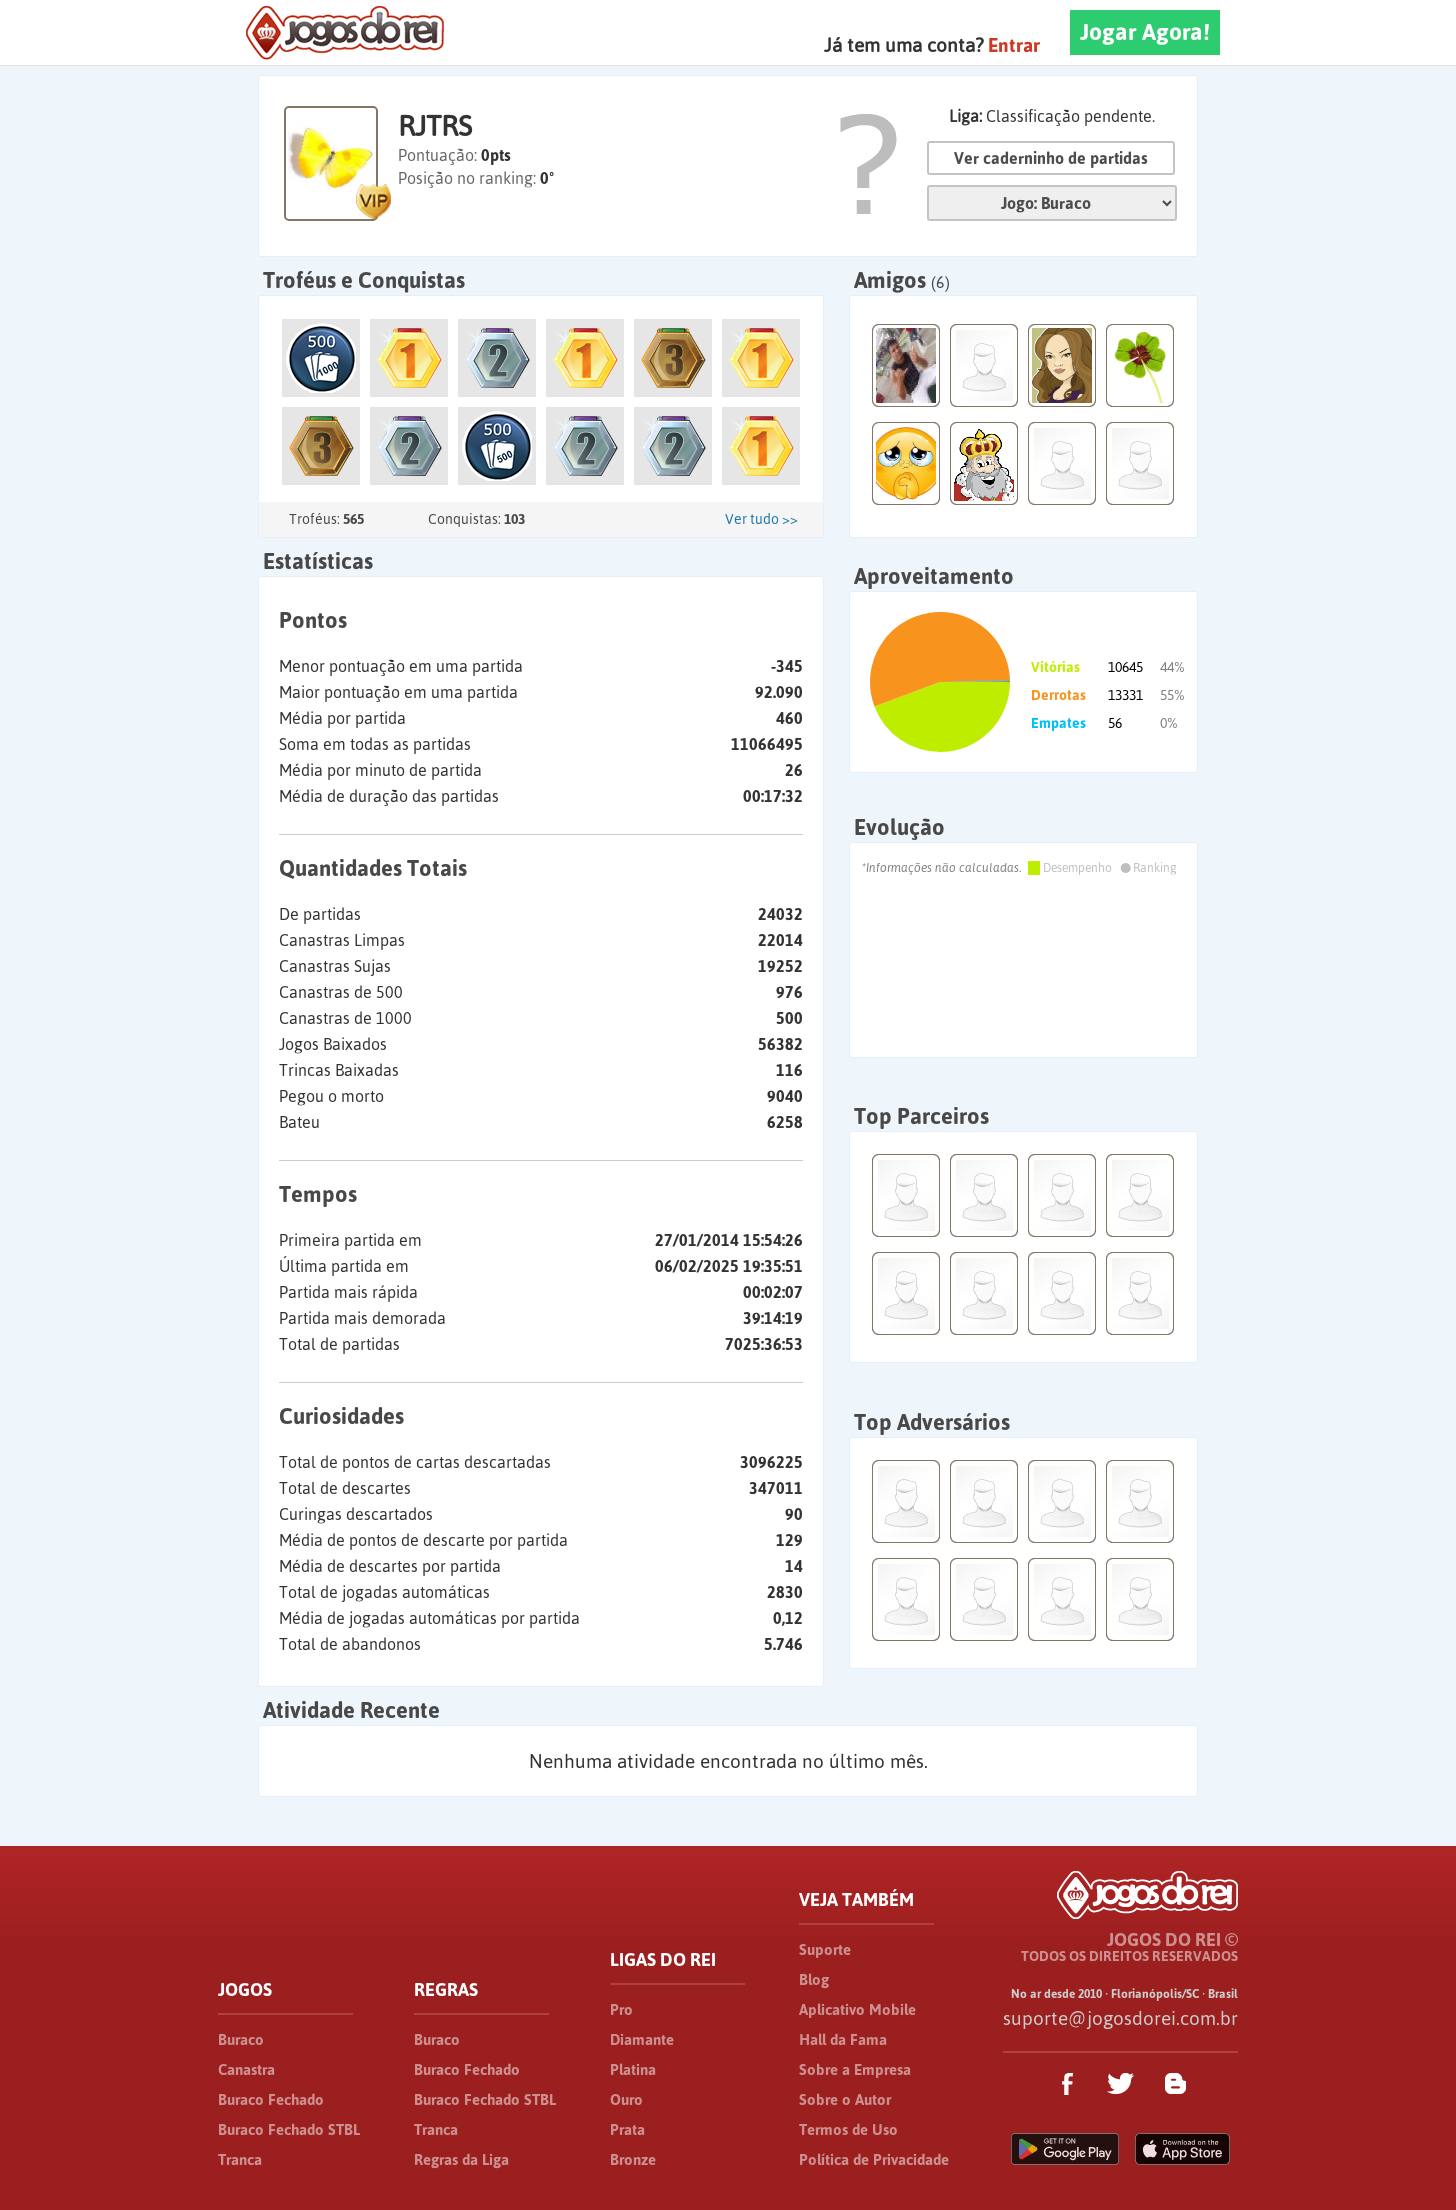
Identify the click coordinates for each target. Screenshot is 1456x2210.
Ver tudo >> (761, 519)
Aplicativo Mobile (857, 2009)
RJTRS (435, 126)
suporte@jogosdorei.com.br (1120, 2018)
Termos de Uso (848, 2129)
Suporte (825, 1949)
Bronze (633, 2159)
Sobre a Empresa (855, 2069)
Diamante (642, 2039)
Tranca (240, 2159)
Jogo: (1052, 203)
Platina (633, 2069)
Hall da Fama (843, 2039)
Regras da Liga (461, 2159)
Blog (814, 1979)
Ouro (626, 2099)
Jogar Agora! (1145, 32)
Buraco (241, 2039)
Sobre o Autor (845, 2099)
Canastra (246, 2069)
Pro (621, 2009)
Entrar (1014, 45)
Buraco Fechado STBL (289, 2129)
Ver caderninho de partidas (1051, 158)
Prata (627, 2129)
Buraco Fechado (271, 2099)
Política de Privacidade (874, 2159)
